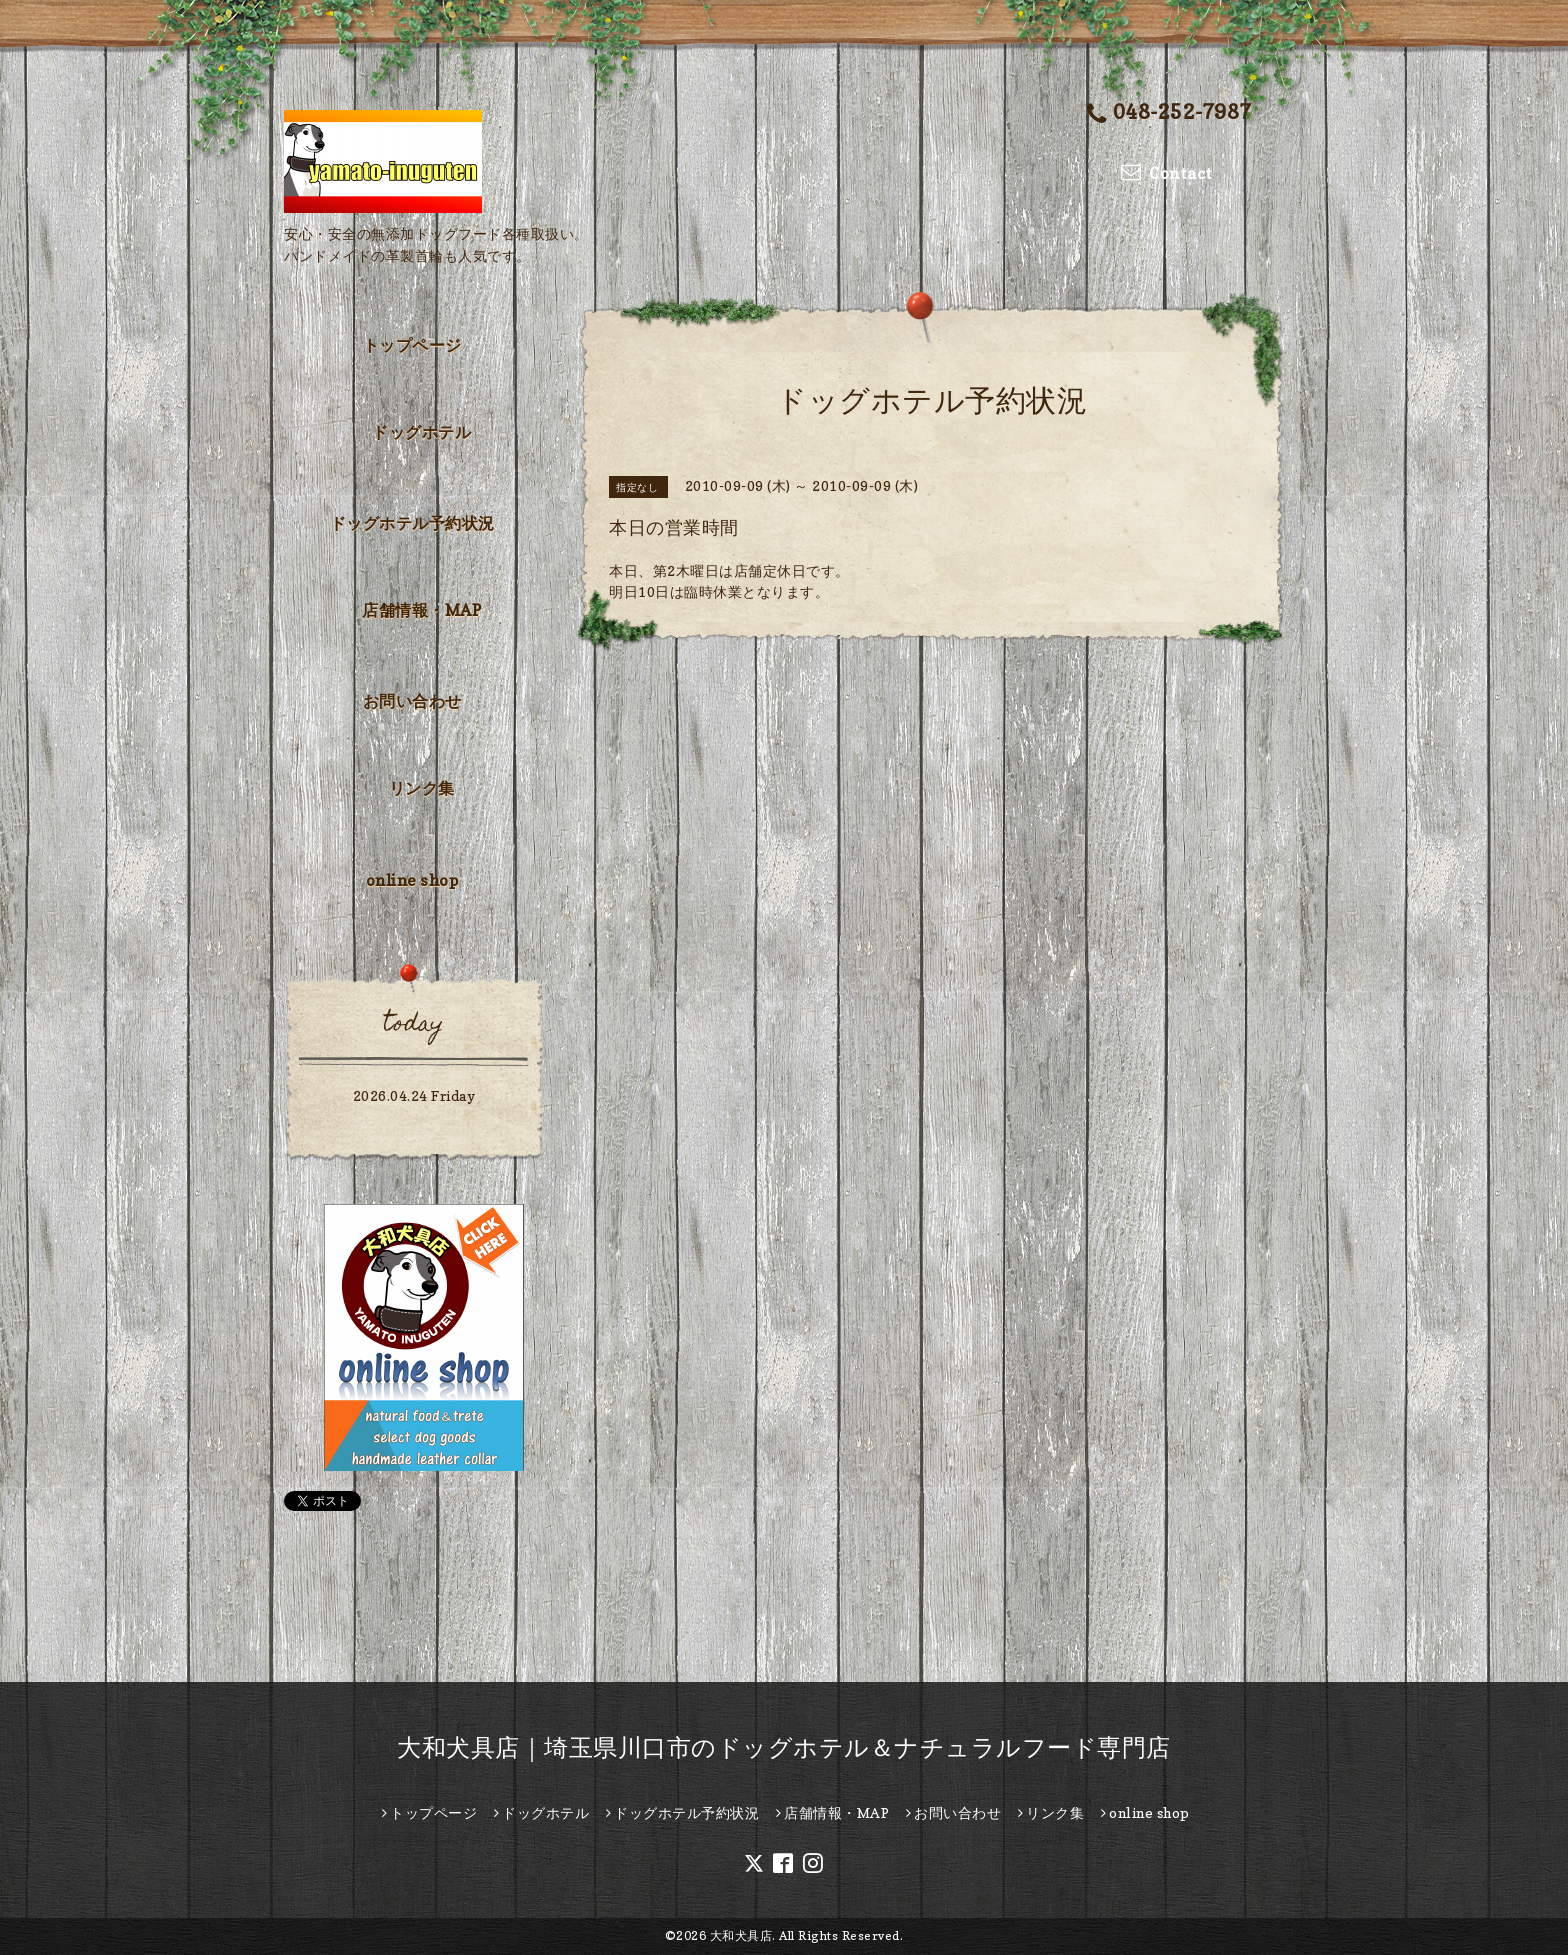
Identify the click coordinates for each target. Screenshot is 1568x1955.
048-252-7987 (1169, 113)
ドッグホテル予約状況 (412, 523)
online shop (412, 880)
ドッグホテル (421, 432)
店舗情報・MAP (421, 610)
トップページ (412, 345)
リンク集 (422, 788)
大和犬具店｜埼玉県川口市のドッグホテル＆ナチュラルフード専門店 (784, 1747)
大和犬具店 (741, 1935)
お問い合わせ (412, 701)
